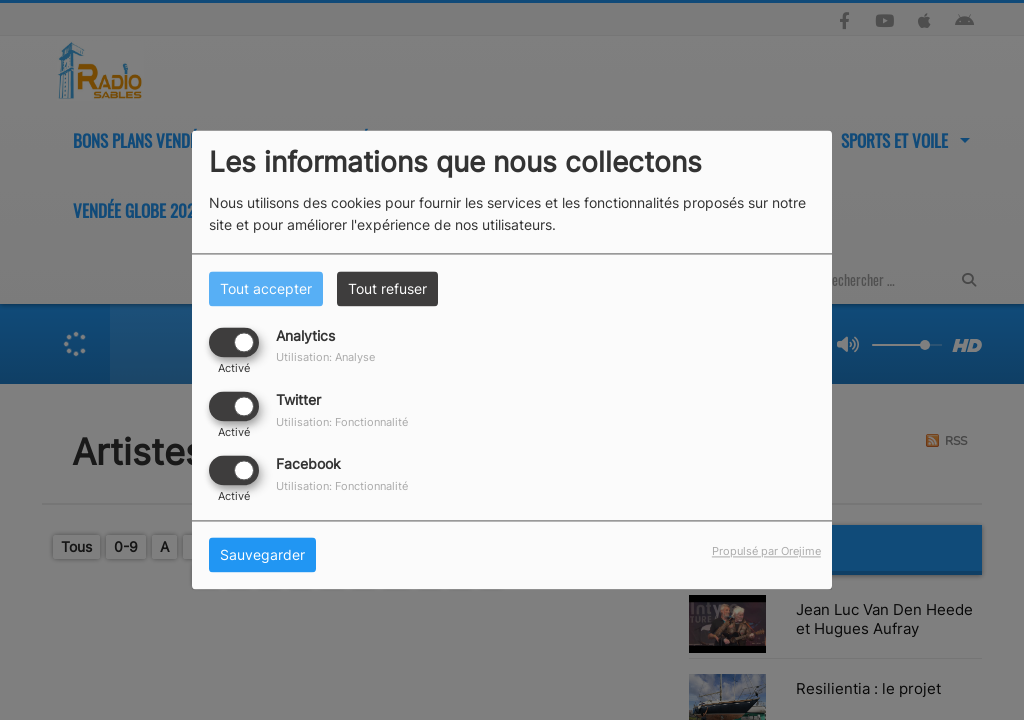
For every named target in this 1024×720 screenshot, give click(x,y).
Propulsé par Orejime (766, 552)
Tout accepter (266, 288)
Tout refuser (387, 288)
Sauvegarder (262, 555)
